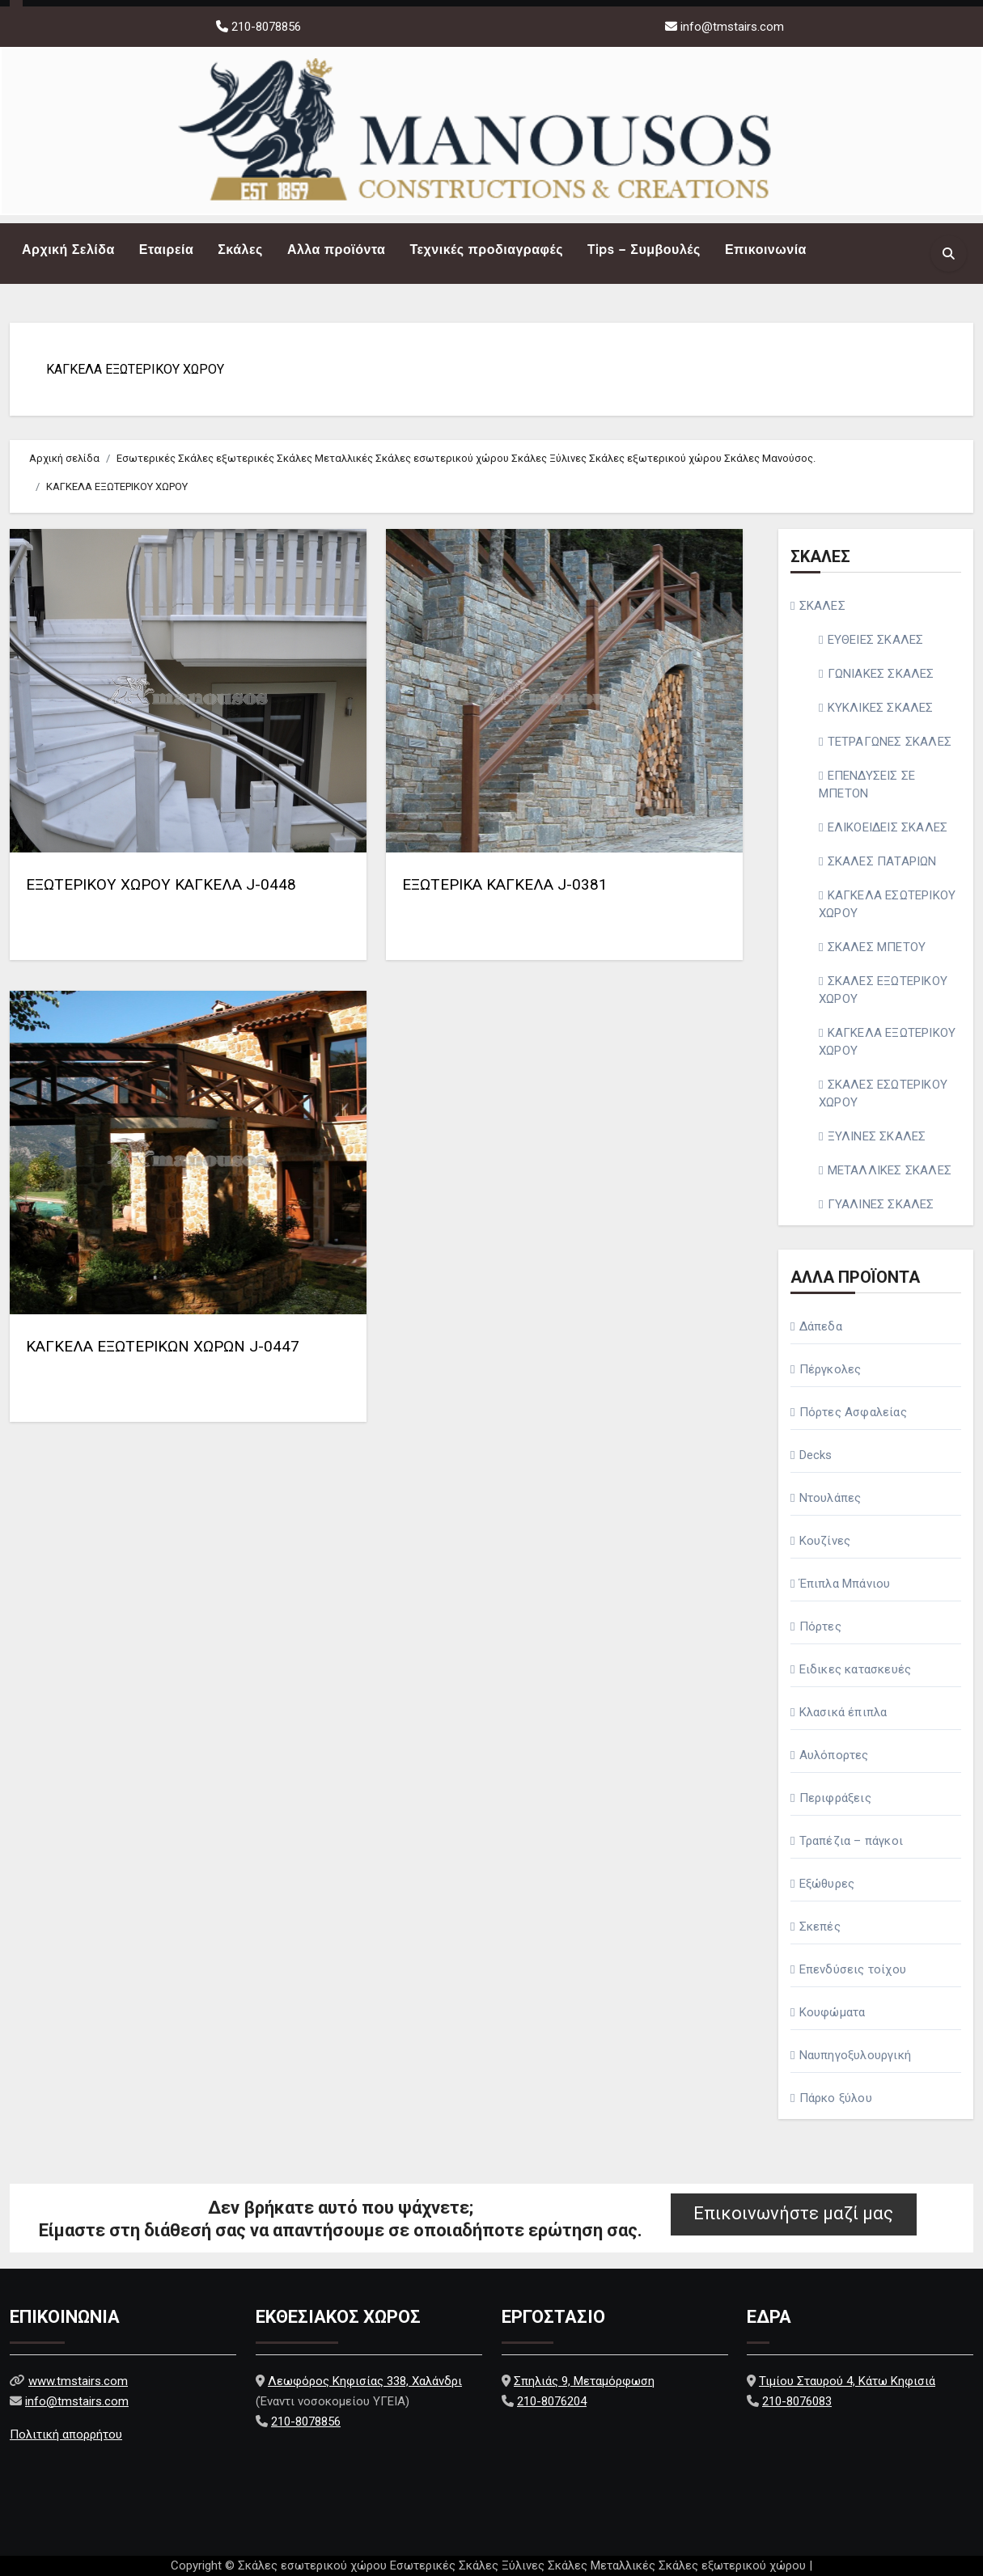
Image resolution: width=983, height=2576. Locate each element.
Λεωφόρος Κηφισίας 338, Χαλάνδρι (365, 2381)
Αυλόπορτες (834, 1755)
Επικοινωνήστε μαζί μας (793, 2213)
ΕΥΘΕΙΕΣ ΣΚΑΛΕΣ (876, 639)
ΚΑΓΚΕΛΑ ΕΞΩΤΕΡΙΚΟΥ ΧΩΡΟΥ (135, 369)
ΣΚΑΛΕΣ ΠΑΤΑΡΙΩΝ (882, 861)
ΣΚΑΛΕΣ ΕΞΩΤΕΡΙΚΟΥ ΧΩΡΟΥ (883, 990)
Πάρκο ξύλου (835, 2098)
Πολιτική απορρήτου (66, 2434)
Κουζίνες (825, 1540)
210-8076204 (552, 2401)
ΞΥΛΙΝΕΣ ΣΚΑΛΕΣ (877, 1136)
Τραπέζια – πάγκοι (851, 1841)
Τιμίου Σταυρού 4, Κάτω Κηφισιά (847, 2381)
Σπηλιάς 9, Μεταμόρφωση (584, 2381)
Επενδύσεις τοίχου (852, 1969)
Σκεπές (820, 1926)
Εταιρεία (166, 249)
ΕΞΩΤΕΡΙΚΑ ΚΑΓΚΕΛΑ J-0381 (505, 884)
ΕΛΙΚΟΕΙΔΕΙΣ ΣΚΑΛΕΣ (888, 827)
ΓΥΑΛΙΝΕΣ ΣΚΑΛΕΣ (881, 1204)
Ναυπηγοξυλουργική (855, 2055)
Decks (816, 1455)
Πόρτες (820, 1626)
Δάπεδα (820, 1326)
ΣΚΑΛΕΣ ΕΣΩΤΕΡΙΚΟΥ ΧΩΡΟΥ (883, 1093)
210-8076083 (797, 2401)
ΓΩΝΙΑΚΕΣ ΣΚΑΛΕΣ (881, 673)
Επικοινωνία (766, 249)
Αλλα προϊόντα (336, 249)
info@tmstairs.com (732, 26)
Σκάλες (240, 249)
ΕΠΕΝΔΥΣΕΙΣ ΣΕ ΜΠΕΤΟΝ (867, 784)
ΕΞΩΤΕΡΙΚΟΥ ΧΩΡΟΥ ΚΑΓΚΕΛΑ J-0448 (161, 884)
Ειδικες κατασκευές (855, 1669)
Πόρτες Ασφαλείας (853, 1412)
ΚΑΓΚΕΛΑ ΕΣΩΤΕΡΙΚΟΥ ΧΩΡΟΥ (887, 904)
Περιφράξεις (835, 1798)
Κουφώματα (832, 2012)
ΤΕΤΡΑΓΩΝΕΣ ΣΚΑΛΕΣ (889, 741)
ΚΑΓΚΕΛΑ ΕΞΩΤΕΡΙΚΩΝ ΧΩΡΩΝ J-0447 (162, 1346)
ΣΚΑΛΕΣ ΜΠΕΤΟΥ (877, 947)
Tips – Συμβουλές (644, 249)
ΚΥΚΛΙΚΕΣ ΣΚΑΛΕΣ (881, 707)
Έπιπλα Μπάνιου (845, 1583)
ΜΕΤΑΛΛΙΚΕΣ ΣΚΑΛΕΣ (889, 1170)
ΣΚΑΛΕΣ (822, 606)
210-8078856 (264, 26)
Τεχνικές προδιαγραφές (486, 249)
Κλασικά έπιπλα (843, 1712)
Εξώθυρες (827, 1883)
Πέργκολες (830, 1369)
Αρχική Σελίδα (68, 249)
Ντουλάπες (830, 1498)
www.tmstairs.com (78, 2381)
